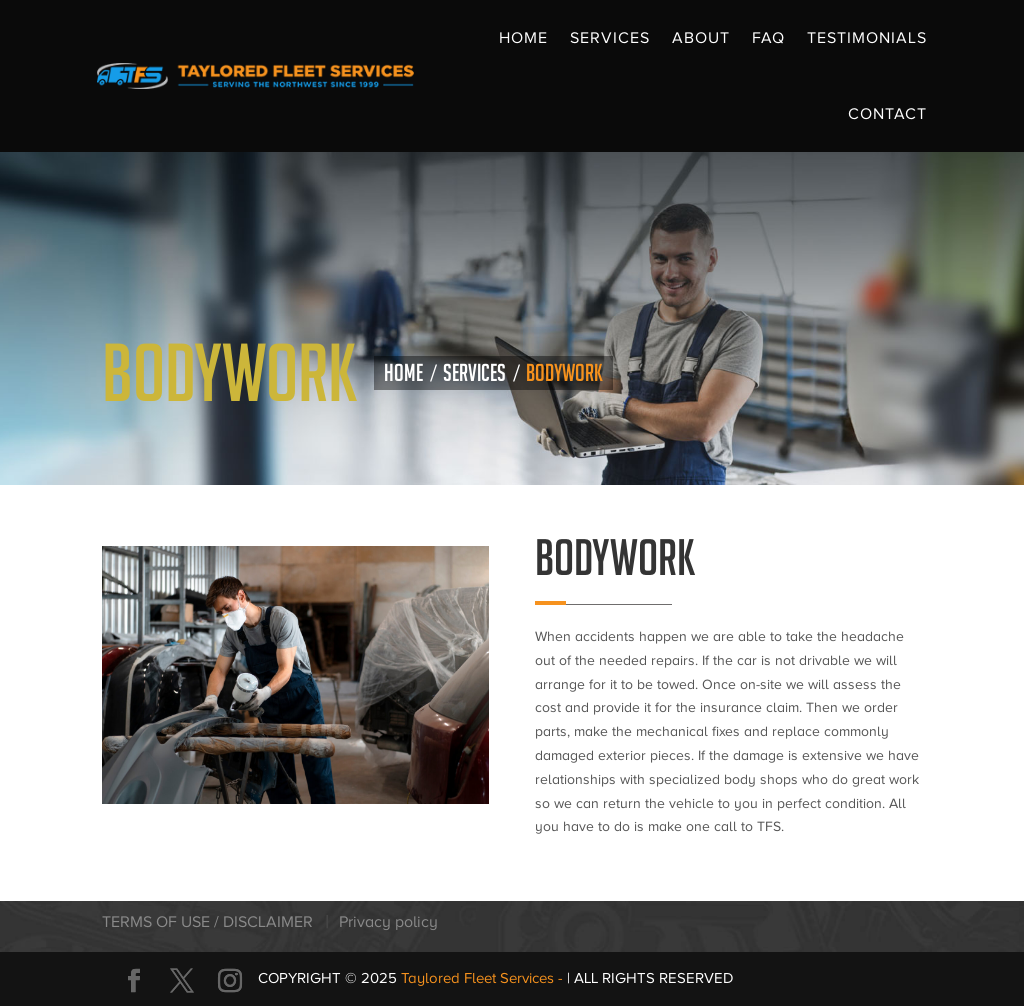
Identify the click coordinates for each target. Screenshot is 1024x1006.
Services (610, 38)
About (701, 38)
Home (523, 38)
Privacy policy (388, 922)
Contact (887, 114)
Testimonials (867, 38)
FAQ (768, 38)
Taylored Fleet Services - (484, 978)
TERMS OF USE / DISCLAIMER (207, 922)
